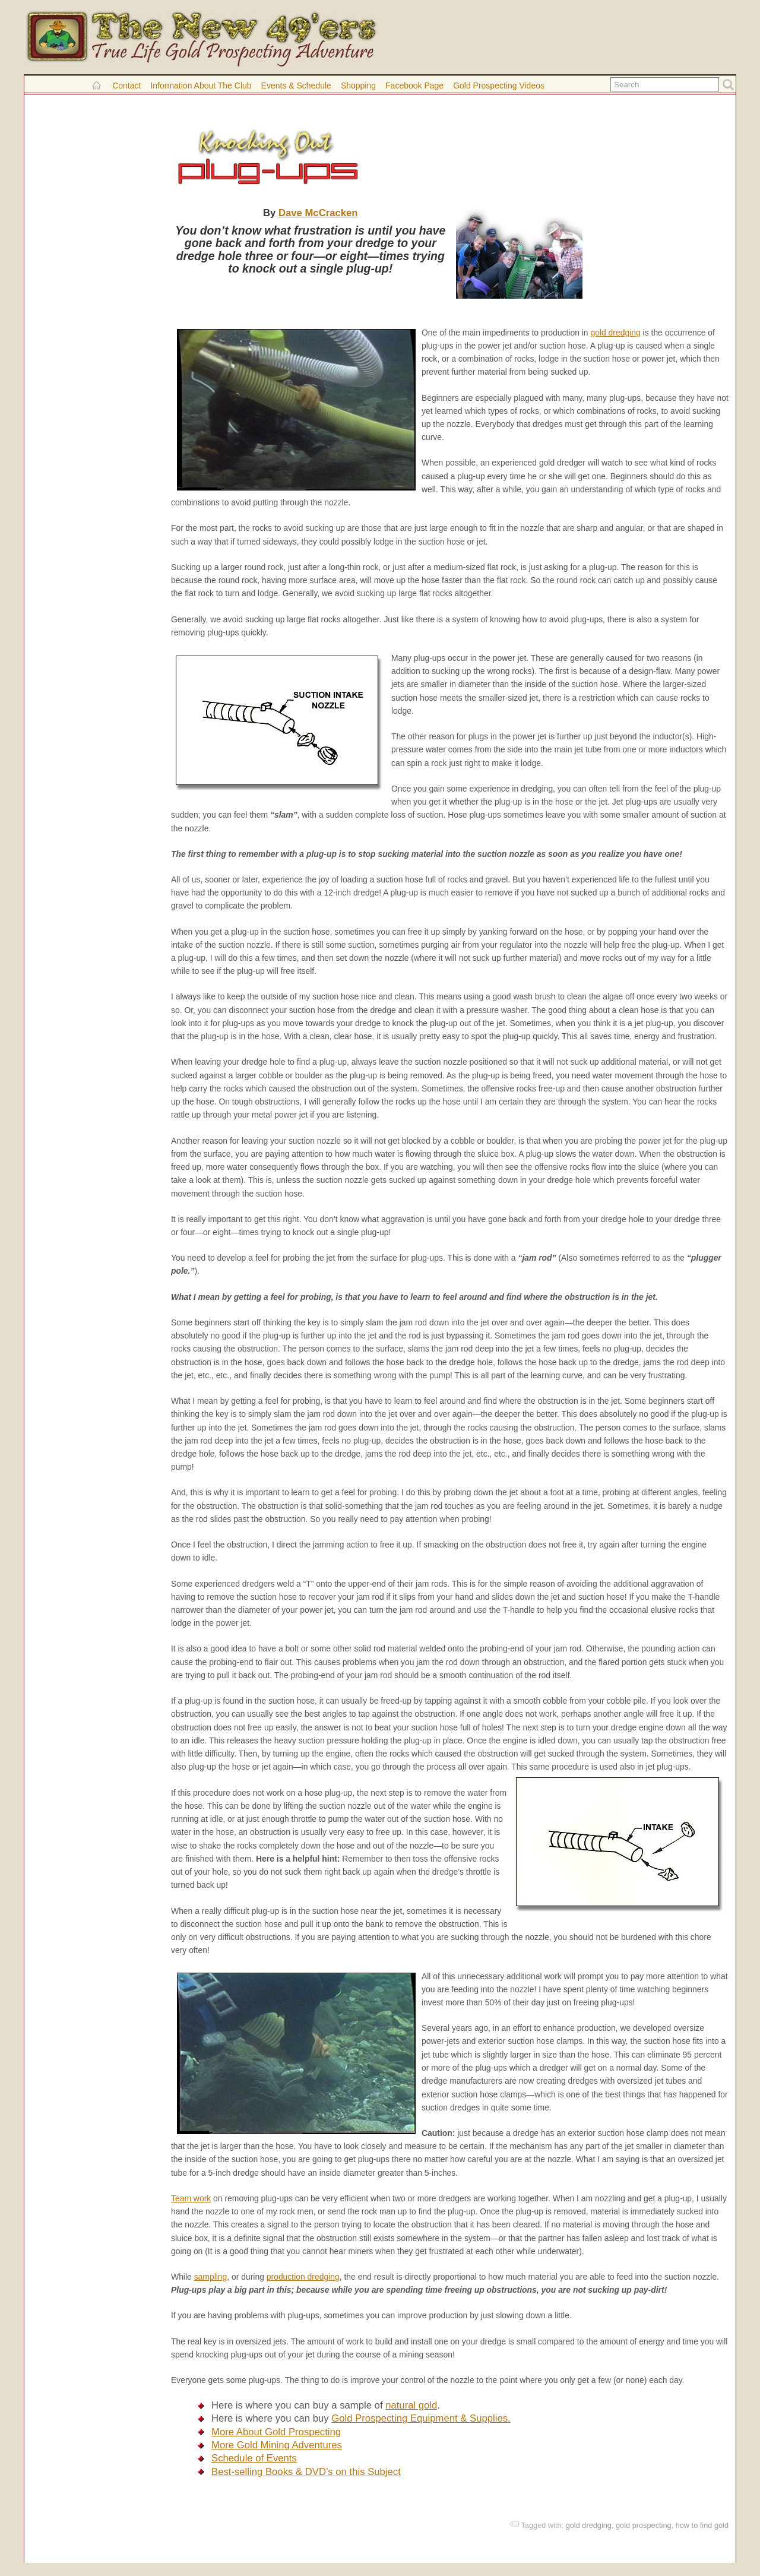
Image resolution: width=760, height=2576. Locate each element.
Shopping (358, 85)
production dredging (303, 2276)
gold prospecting (644, 2525)
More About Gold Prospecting (276, 2432)
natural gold (411, 2405)
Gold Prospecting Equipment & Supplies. (420, 2418)
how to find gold (702, 2525)
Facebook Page (414, 85)
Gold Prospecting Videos (498, 85)
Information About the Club (200, 85)
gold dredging (615, 332)
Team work (191, 2198)
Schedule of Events (254, 2458)
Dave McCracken (318, 213)
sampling (210, 2276)
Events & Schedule (296, 85)
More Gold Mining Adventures (276, 2445)
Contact (126, 85)
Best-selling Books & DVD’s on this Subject (306, 2471)
